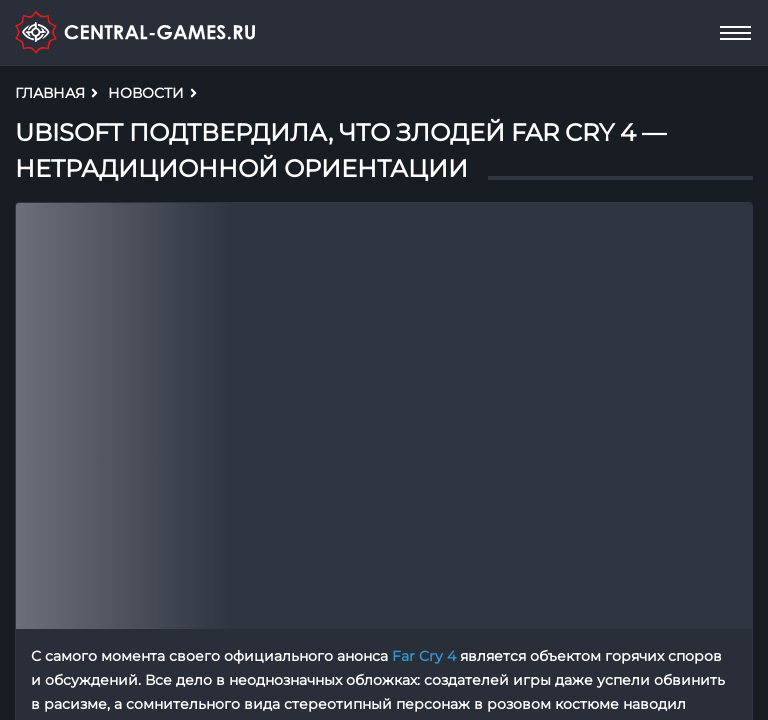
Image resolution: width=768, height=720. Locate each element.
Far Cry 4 (424, 656)
